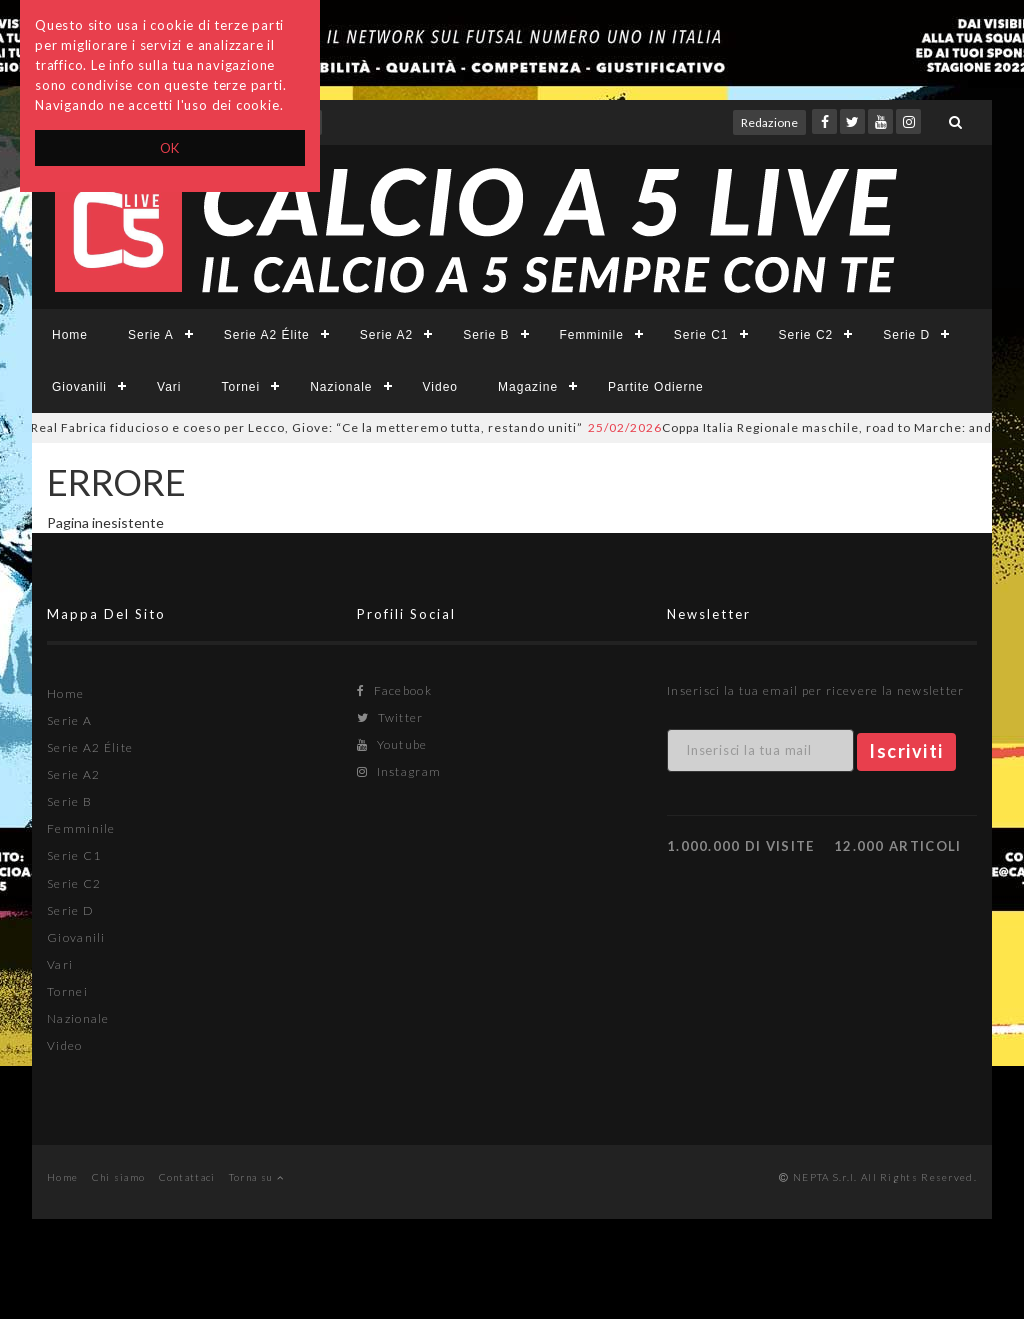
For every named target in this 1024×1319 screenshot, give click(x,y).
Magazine (528, 387)
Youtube (392, 744)
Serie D (906, 335)
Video (440, 387)
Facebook (394, 690)
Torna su (256, 1177)
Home (70, 335)
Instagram (399, 771)
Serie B (486, 335)
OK (170, 148)
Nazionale (341, 387)
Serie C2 (806, 335)
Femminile (592, 335)
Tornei (240, 387)
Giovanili (79, 387)
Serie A (151, 335)
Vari (169, 387)
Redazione (769, 122)
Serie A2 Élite (267, 335)
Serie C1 (701, 335)
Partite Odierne (656, 387)
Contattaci (187, 1177)
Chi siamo (119, 1177)
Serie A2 (386, 335)
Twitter (390, 717)
